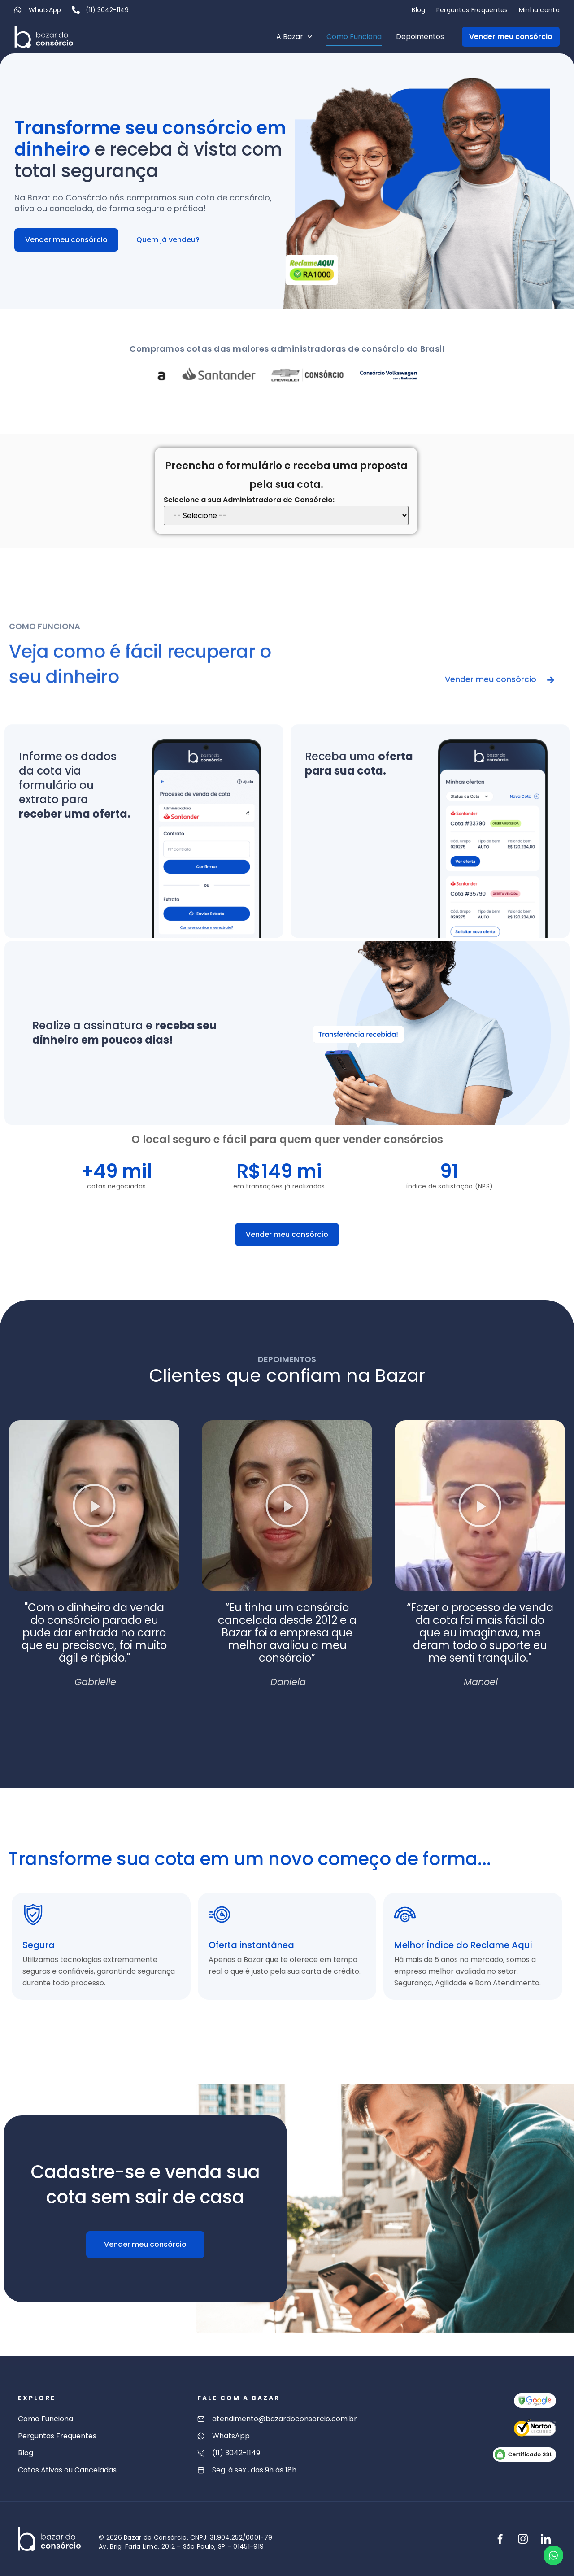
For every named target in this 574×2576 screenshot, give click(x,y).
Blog (418, 9)
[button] (94, 1505)
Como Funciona (354, 36)
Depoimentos (420, 36)
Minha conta (539, 9)
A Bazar (294, 37)
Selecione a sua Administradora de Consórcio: (249, 500)
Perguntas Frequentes (472, 9)
